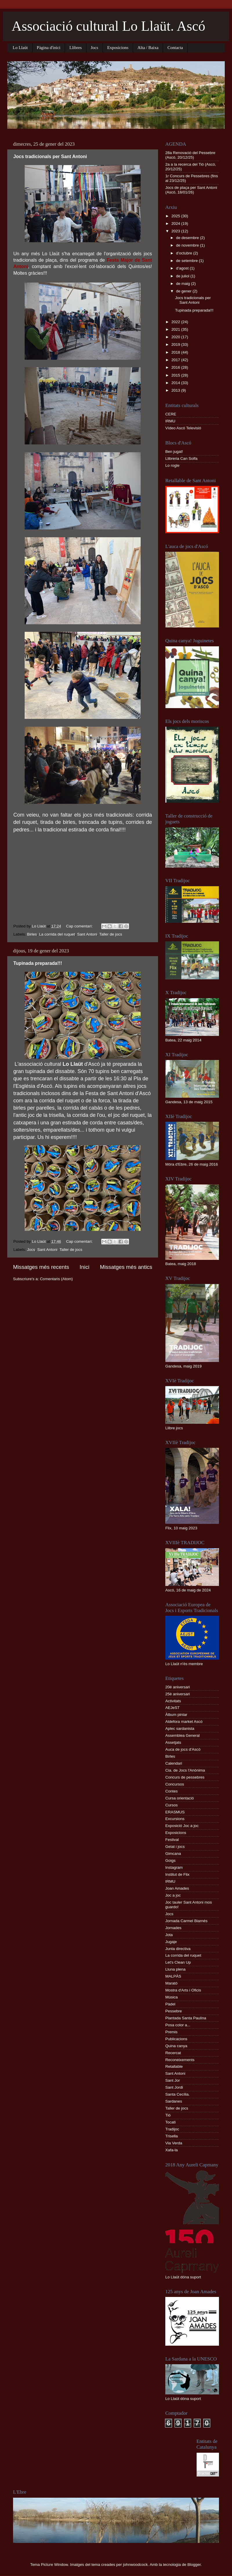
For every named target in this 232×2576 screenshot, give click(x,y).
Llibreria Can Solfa (181, 458)
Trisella (171, 2136)
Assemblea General (182, 1735)
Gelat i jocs (175, 1846)
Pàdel (170, 2004)
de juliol (183, 276)
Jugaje (171, 1942)
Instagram (174, 1867)
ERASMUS (175, 1812)
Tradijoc (172, 2129)
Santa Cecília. (177, 2094)
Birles (32, 934)
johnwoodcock (135, 2564)
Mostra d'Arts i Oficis (183, 1990)
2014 (176, 383)
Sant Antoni (87, 934)
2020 (176, 337)
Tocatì (170, 2122)
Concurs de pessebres (184, 1777)
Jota (169, 1935)
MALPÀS (173, 1976)
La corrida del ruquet (57, 934)
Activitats (173, 1701)
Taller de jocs (110, 934)
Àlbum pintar (176, 1714)
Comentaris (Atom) (56, 1279)
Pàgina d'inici (48, 47)
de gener (184, 291)
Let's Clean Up (178, 1962)
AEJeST (172, 1707)
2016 (176, 367)
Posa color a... (177, 2025)
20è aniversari (177, 1687)
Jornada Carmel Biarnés (186, 1921)
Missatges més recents (41, 1267)
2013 (176, 390)
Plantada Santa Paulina (185, 2018)
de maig (183, 283)
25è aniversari (177, 1694)
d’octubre (184, 253)
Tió (168, 2115)
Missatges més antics (126, 1267)
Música (171, 1997)
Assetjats (173, 1742)
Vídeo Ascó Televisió (183, 428)
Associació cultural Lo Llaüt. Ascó (108, 26)
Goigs (170, 1860)
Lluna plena (175, 1969)
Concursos (174, 1784)
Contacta (175, 47)
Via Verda (173, 2143)
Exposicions (117, 47)
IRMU (170, 421)
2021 (176, 329)
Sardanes (173, 2101)
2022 (176, 322)
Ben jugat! (174, 451)
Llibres (75, 47)
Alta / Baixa (147, 47)
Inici (85, 1267)
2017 (176, 360)
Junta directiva (178, 1949)
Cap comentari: (80, 926)
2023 (176, 231)
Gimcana (173, 1853)
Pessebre (173, 2011)
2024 (176, 223)
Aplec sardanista (179, 1728)
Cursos (171, 1805)
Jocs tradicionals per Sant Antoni (50, 156)
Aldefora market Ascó (183, 1721)
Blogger (194, 2564)
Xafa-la (171, 2150)
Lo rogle (172, 465)
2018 (176, 352)
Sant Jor (172, 2080)
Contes (171, 1791)
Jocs (94, 47)
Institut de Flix (177, 1874)
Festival (172, 1839)
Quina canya (176, 2046)
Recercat (173, 2053)
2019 (176, 344)
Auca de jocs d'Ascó (182, 1749)
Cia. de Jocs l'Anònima (185, 1770)
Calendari (173, 1763)
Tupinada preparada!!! (37, 963)
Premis (171, 2032)
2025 (176, 216)
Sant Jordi (174, 2087)
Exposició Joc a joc (182, 1826)
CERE (170, 414)
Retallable (174, 2066)
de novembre (188, 245)
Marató (171, 1983)
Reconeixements (180, 2060)
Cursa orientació (179, 1798)
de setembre (187, 260)
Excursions (174, 1819)
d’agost (183, 268)
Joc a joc (173, 1895)
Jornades (173, 1928)
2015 (176, 375)
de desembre (188, 238)
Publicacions (176, 2039)
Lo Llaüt (20, 47)
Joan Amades (177, 1888)
